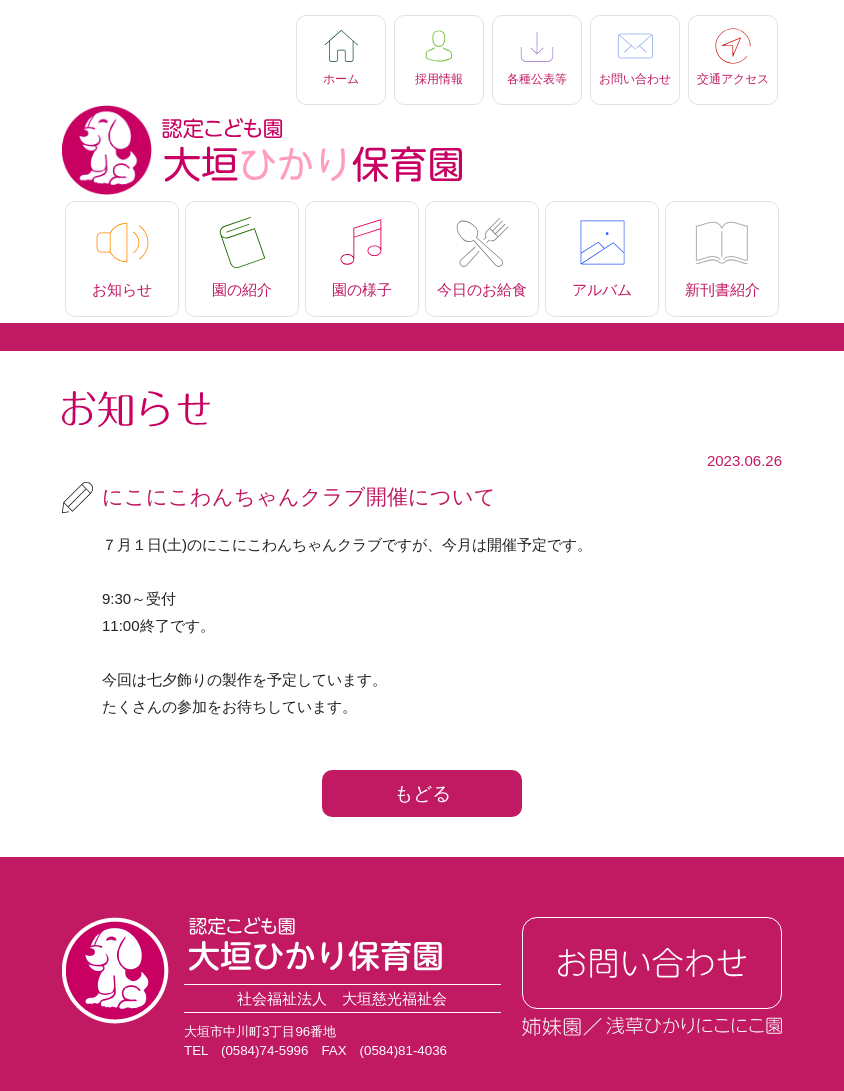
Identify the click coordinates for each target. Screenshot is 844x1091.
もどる (422, 793)
